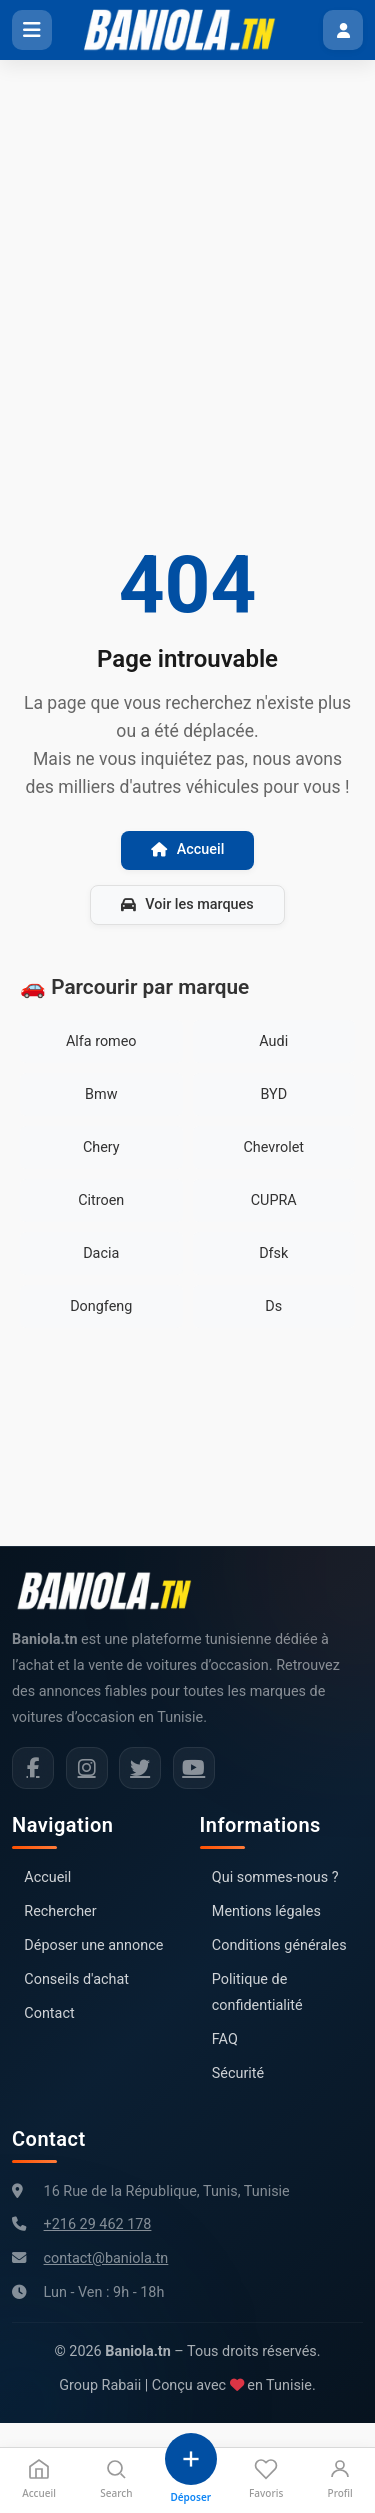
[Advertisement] (187, 257)
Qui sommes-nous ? (275, 1877)
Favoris (266, 2478)
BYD (273, 1094)
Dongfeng (101, 1306)
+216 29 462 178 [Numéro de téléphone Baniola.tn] (98, 2224)
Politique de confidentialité (257, 1992)
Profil (340, 2478)
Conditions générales (279, 1945)
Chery (101, 1147)
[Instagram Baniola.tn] (87, 1768)
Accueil (188, 849)
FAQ (225, 2039)
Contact (49, 2013)
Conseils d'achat (76, 1979)
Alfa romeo (101, 1041)
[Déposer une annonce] (191, 2469)
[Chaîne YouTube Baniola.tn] (194, 1768)
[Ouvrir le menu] (32, 30)
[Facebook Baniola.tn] (33, 1768)
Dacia (101, 1253)
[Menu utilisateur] (343, 30)
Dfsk (273, 1253)
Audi (273, 1041)
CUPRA (274, 1200)
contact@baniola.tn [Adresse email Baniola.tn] (106, 2258)
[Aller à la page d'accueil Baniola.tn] (112, 1591)
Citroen (101, 1200)
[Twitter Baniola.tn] (140, 1768)
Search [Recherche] (116, 2478)
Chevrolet (273, 1147)
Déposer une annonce (93, 1945)
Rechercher (60, 1911)
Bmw (101, 1094)
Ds (273, 1306)
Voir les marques (187, 904)
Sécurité (238, 2073)
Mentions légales (266, 1911)
